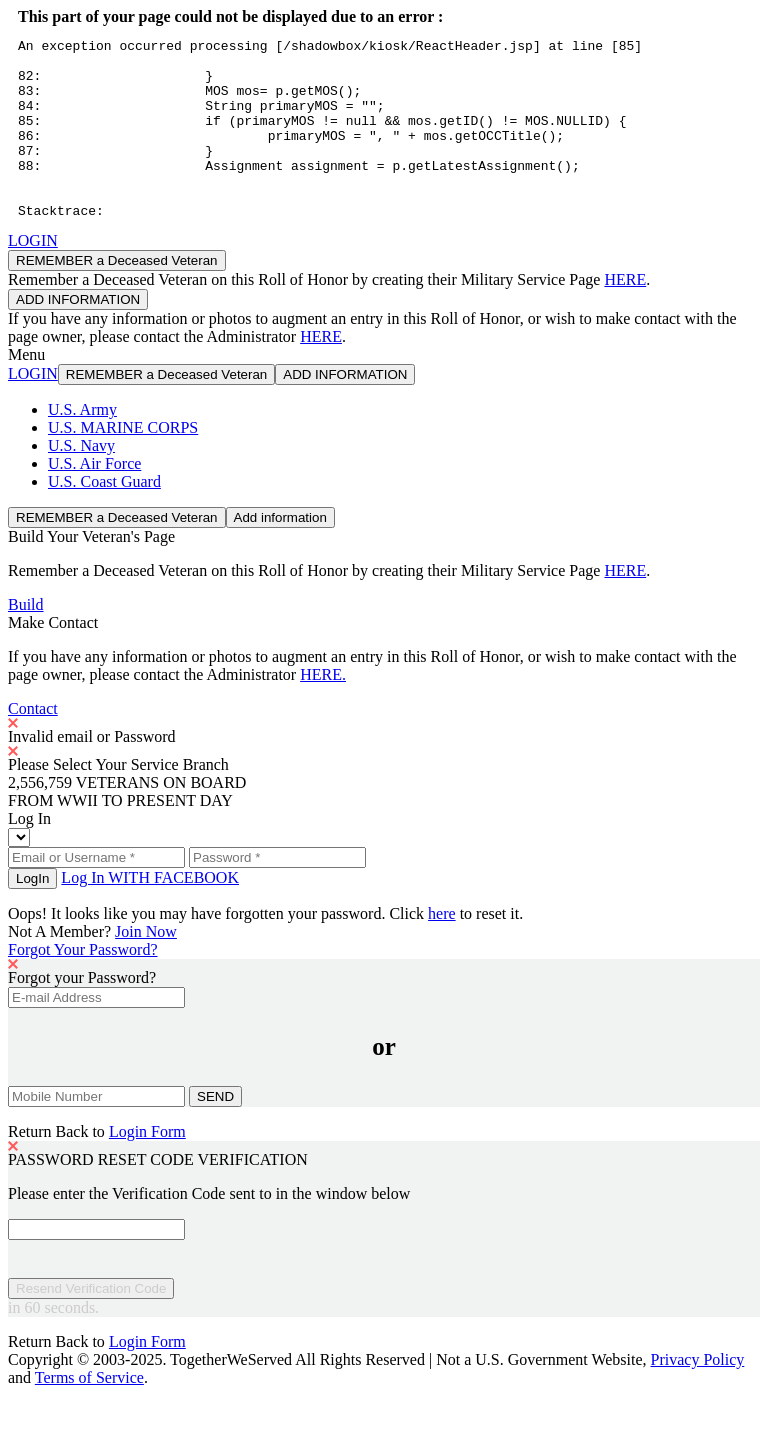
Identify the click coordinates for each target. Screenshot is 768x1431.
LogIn (32, 914)
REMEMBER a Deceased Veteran (117, 296)
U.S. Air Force (94, 499)
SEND (215, 1132)
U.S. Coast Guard (104, 517)
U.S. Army (82, 445)
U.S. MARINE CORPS (123, 463)
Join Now (146, 967)
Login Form (147, 1167)
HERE (625, 315)
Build (26, 640)
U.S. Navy (81, 481)
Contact (33, 744)
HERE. (323, 710)
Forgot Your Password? (83, 985)
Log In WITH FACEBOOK (150, 913)
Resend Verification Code (91, 1324)
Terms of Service (89, 1413)
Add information (280, 553)
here (442, 949)
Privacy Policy (698, 1395)
